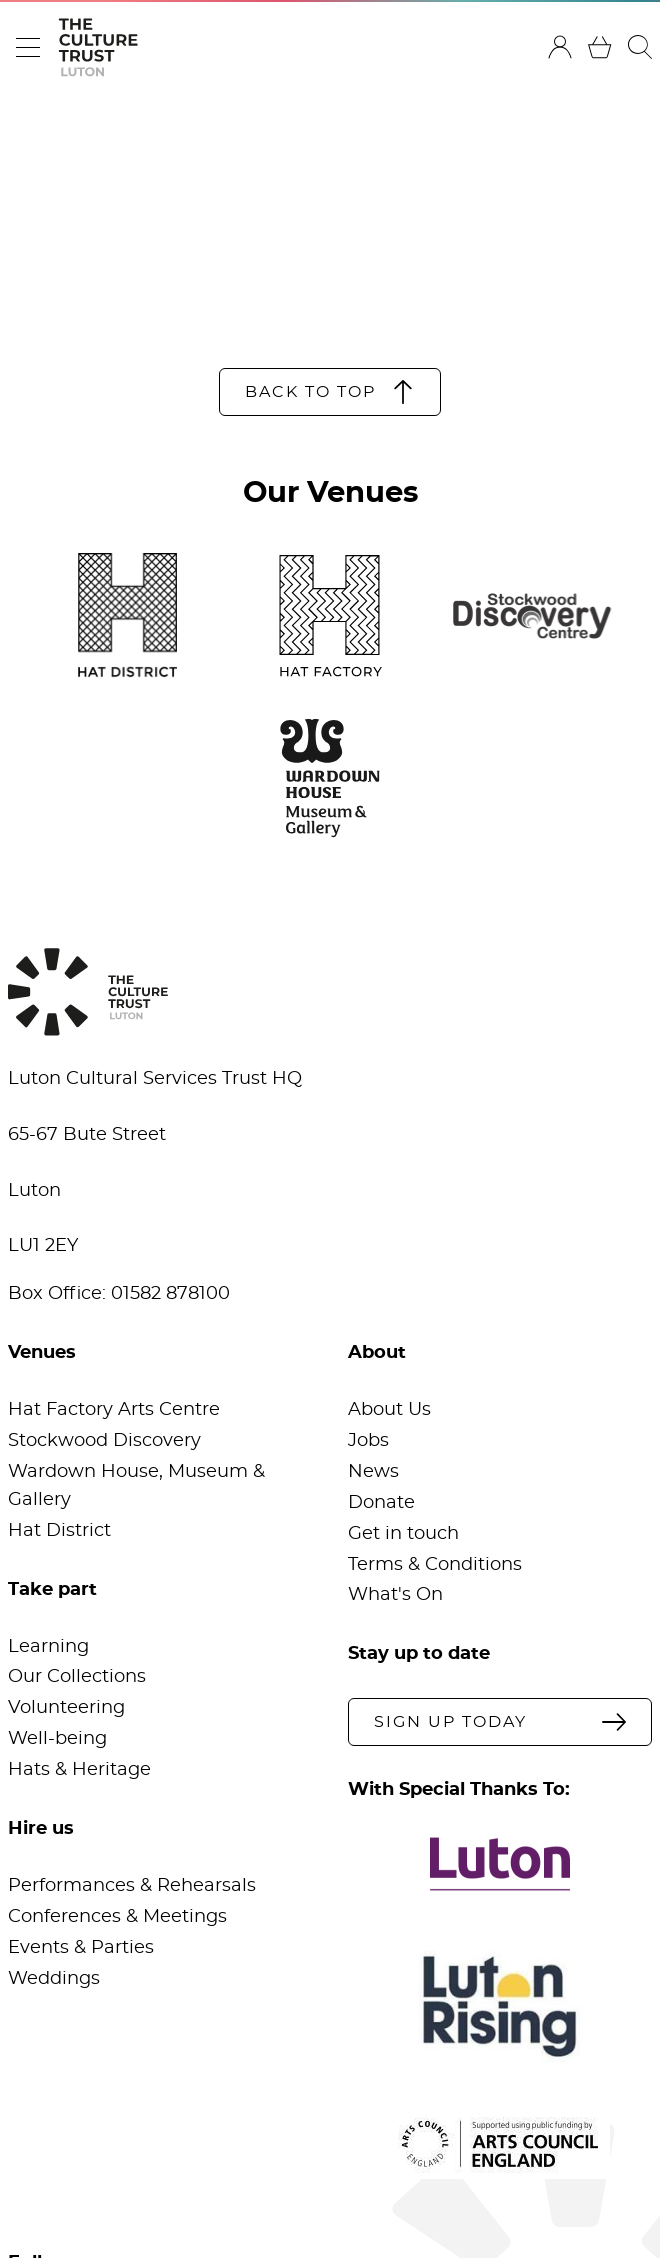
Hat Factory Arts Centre (114, 1410)
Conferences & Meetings (117, 1917)
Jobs (368, 1441)
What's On (395, 1595)
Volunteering (66, 1708)
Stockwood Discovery (104, 1441)
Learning (48, 1647)
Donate (381, 1503)
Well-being (57, 1739)
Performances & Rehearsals (132, 1886)
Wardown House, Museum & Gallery (136, 1486)
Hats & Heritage (79, 1770)
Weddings (54, 1979)
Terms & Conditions (435, 1565)
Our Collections (77, 1677)
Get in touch (403, 1534)
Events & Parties (81, 1948)
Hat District (59, 1531)
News (373, 1472)
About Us (389, 1410)
